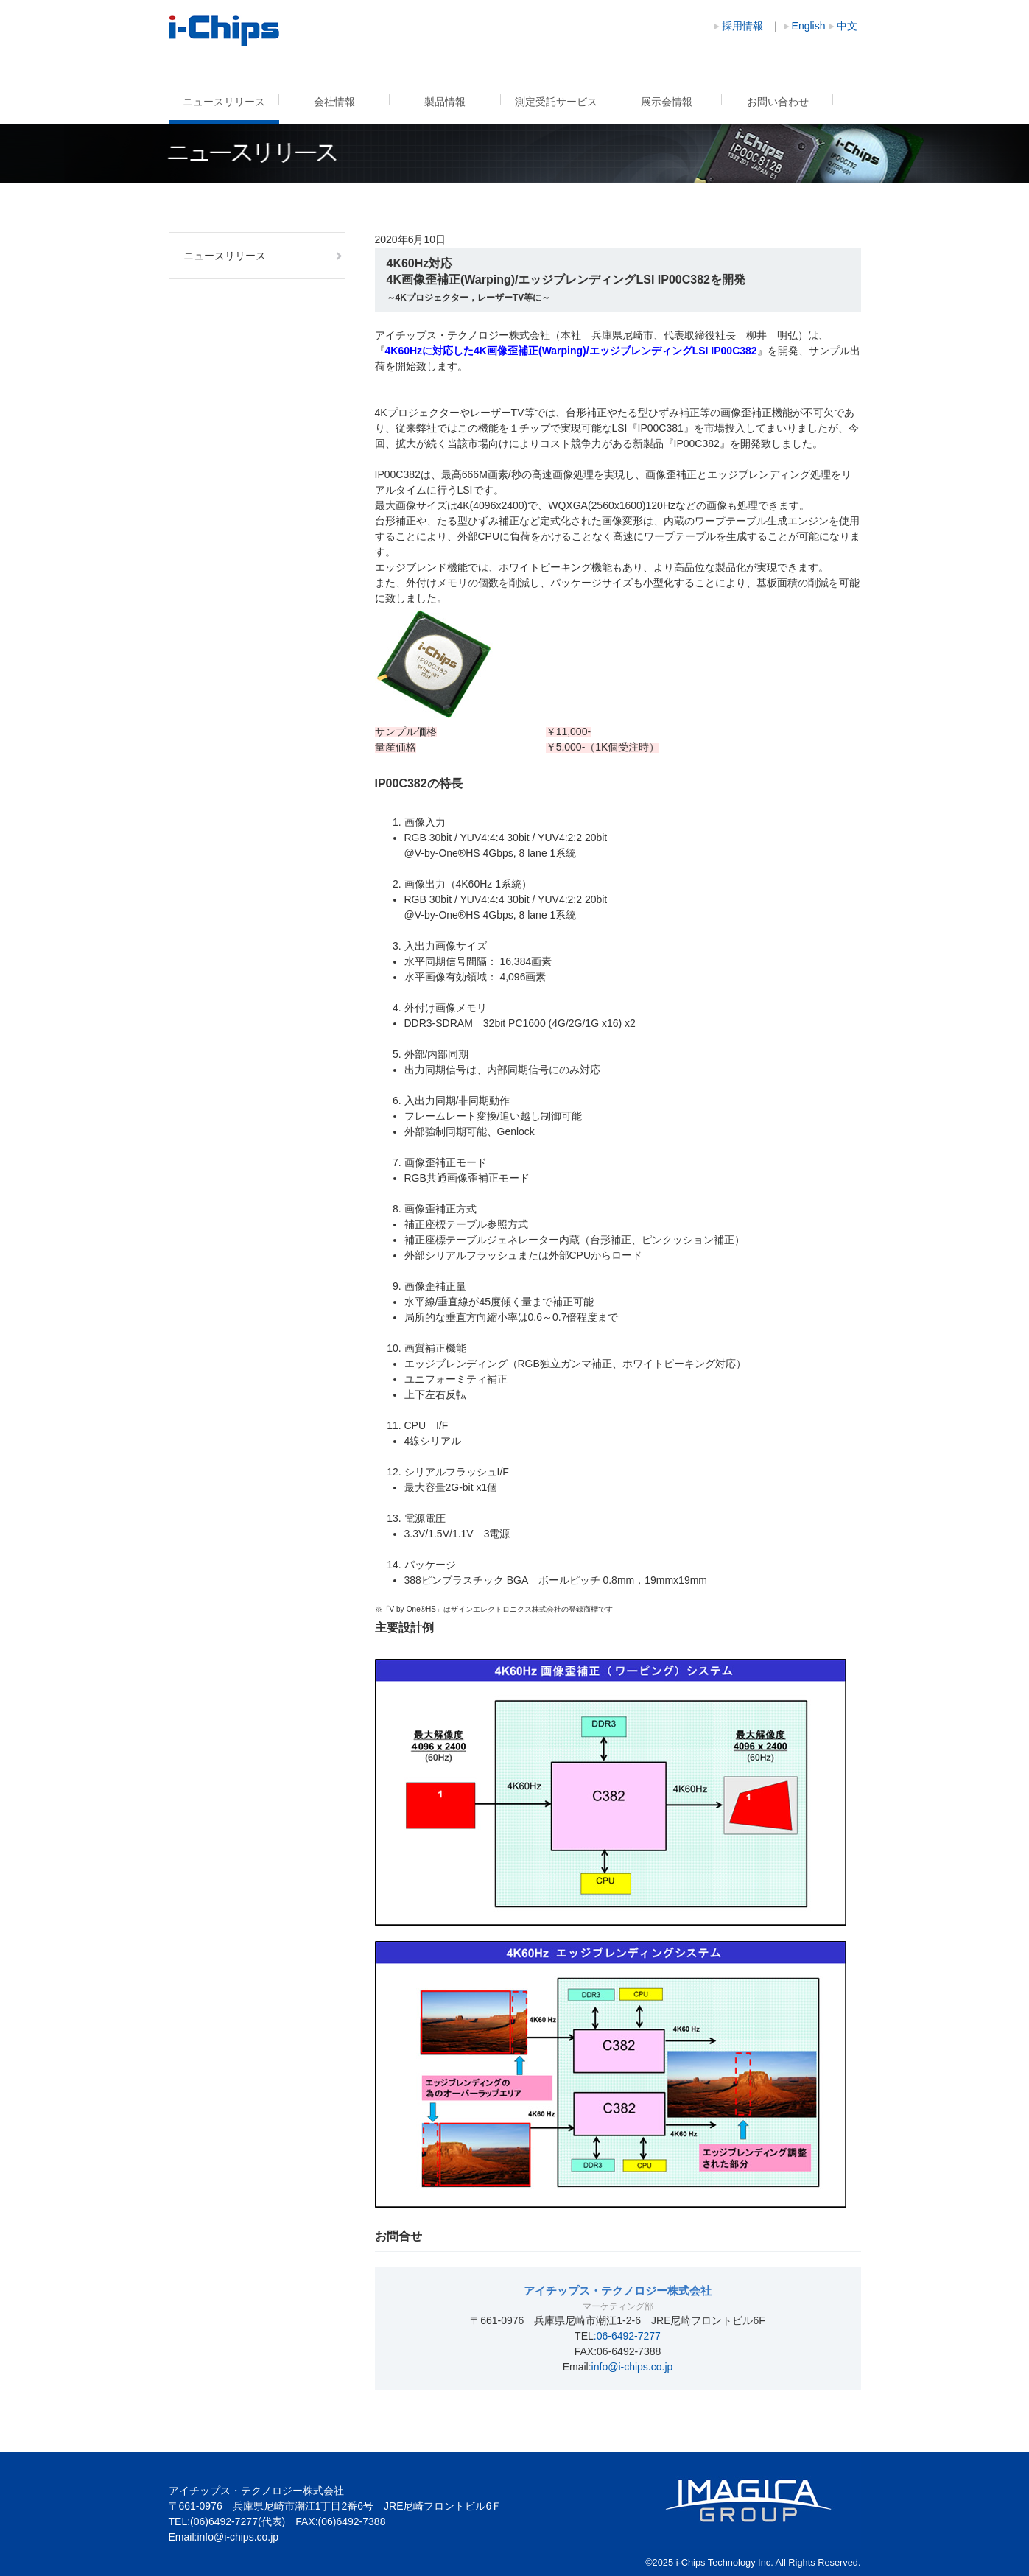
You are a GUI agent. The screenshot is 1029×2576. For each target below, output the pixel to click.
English (809, 26)
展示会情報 (666, 102)
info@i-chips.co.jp (632, 2367)
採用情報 (742, 26)
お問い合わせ (778, 102)
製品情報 (445, 102)
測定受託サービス (556, 102)
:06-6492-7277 (627, 2336)
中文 (847, 26)
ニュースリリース (224, 102)
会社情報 (334, 102)
